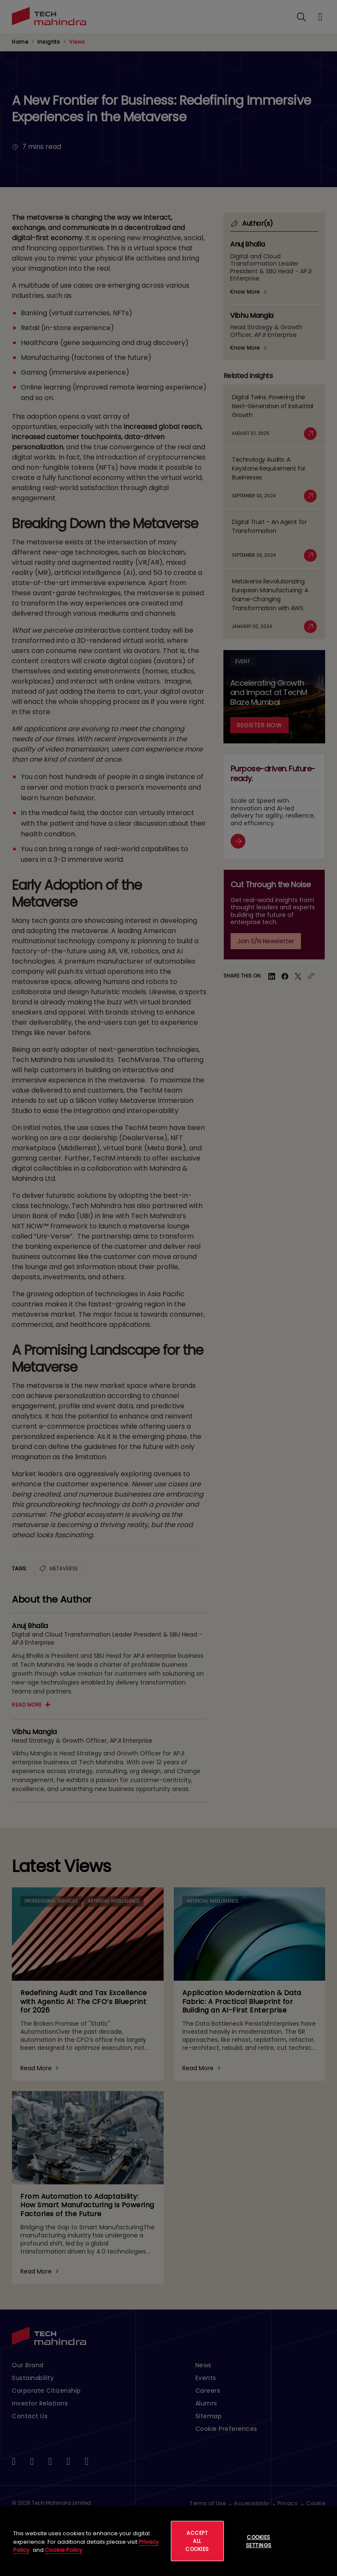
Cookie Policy (63, 2550)
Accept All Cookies (197, 2541)
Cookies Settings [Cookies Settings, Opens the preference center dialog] (259, 2541)
